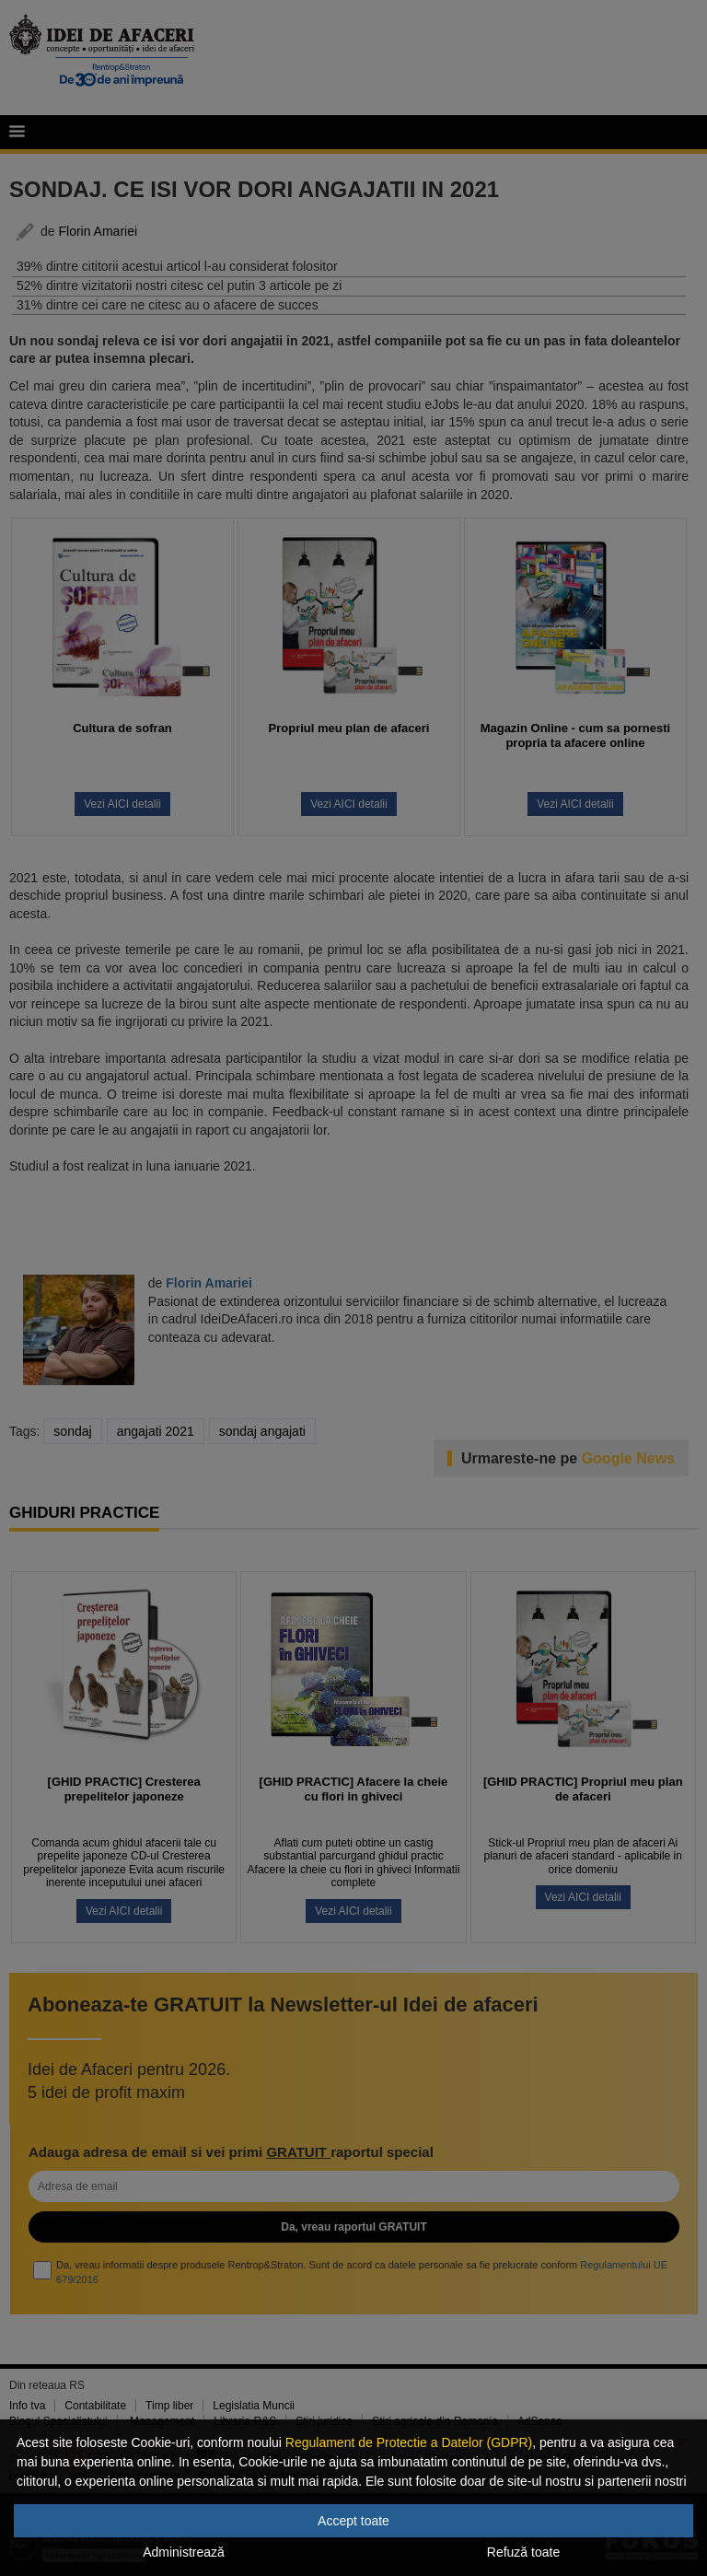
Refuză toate (523, 2552)
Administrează (184, 2552)
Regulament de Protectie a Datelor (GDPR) (408, 2442)
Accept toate (353, 2520)
